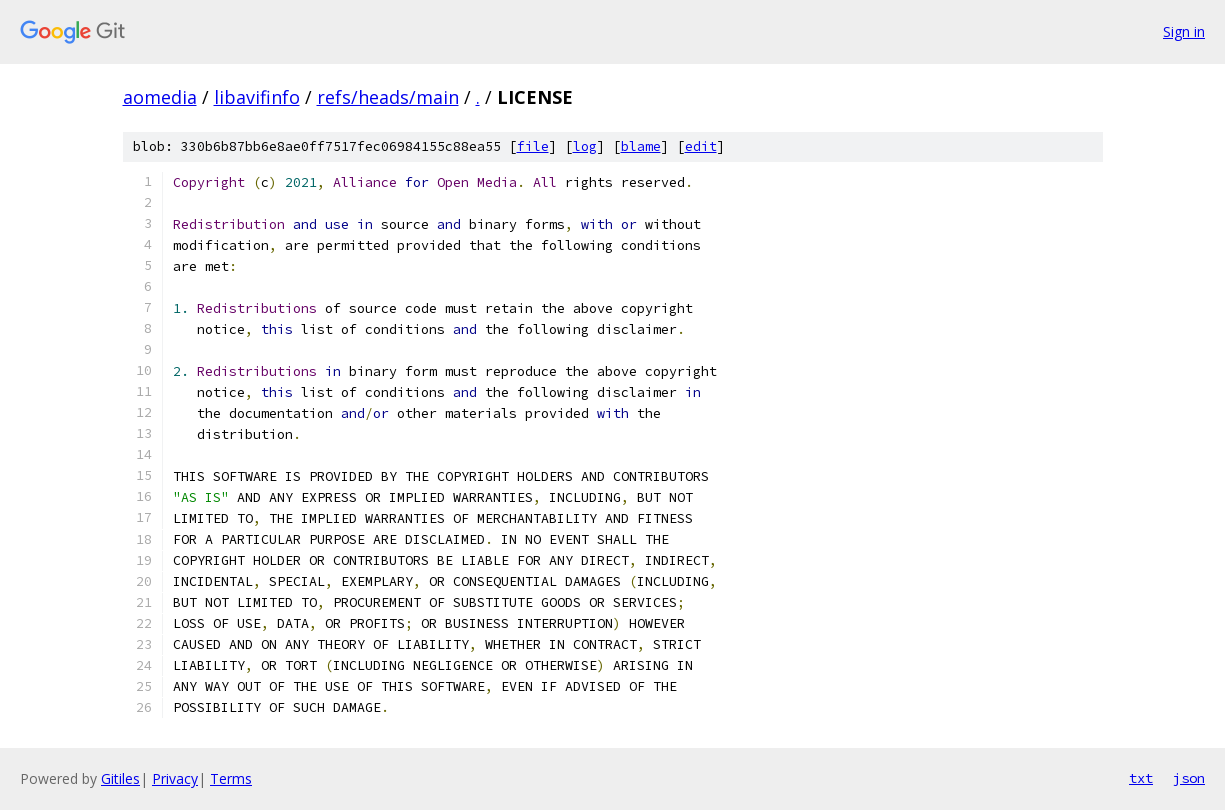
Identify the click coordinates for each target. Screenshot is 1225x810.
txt (1141, 778)
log (585, 146)
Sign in (1184, 31)
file (533, 146)
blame (641, 146)
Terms (231, 778)
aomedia (160, 97)
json (1189, 778)
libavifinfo (257, 97)
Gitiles (120, 778)
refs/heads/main (388, 97)
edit (701, 146)
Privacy (175, 778)
